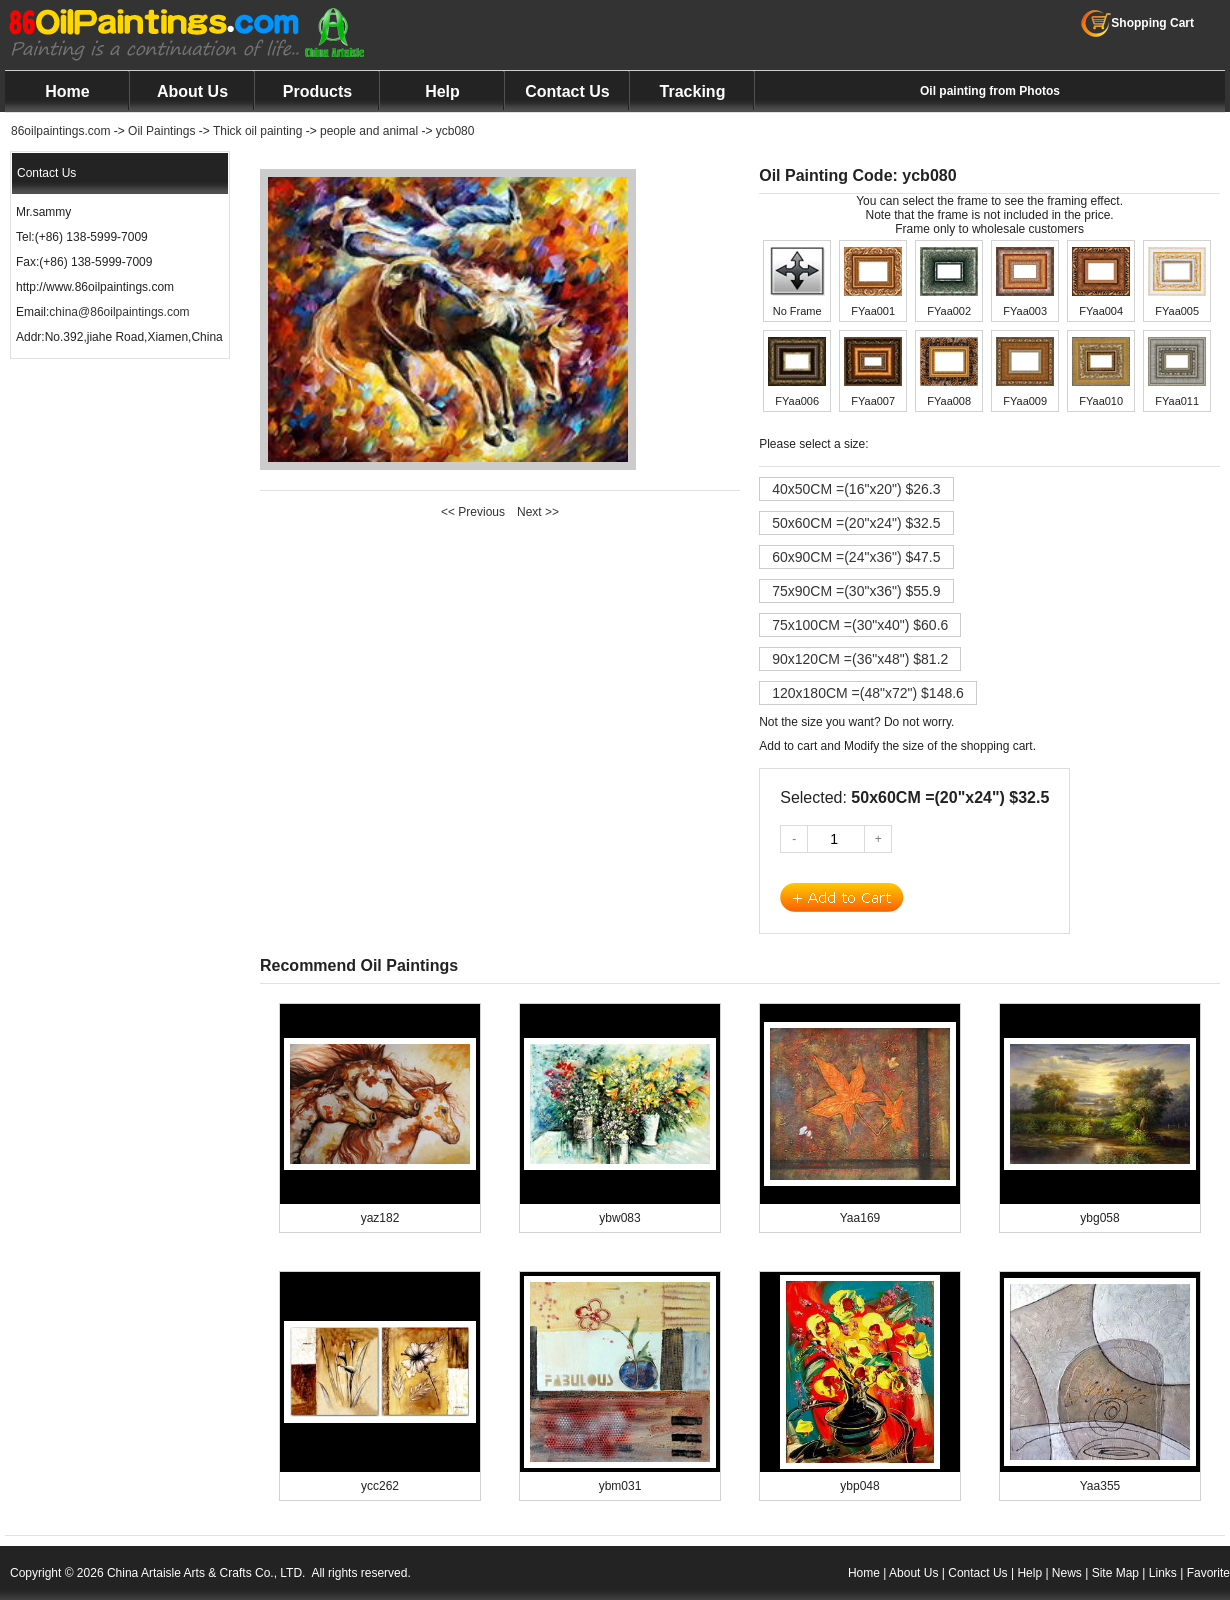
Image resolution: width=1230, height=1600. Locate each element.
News (1067, 1573)
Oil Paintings (161, 131)
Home (67, 91)
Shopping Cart (1137, 23)
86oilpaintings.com (60, 131)
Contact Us (567, 91)
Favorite (1208, 1573)
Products (317, 91)
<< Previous (473, 512)
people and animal (369, 131)
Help (442, 91)
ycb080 (455, 131)
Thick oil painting (257, 131)
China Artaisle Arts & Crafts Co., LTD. (206, 1573)
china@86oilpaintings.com (119, 312)
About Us (192, 91)
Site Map (1115, 1573)
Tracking (693, 91)
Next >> (538, 512)
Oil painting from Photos (990, 91)
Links (1163, 1573)
